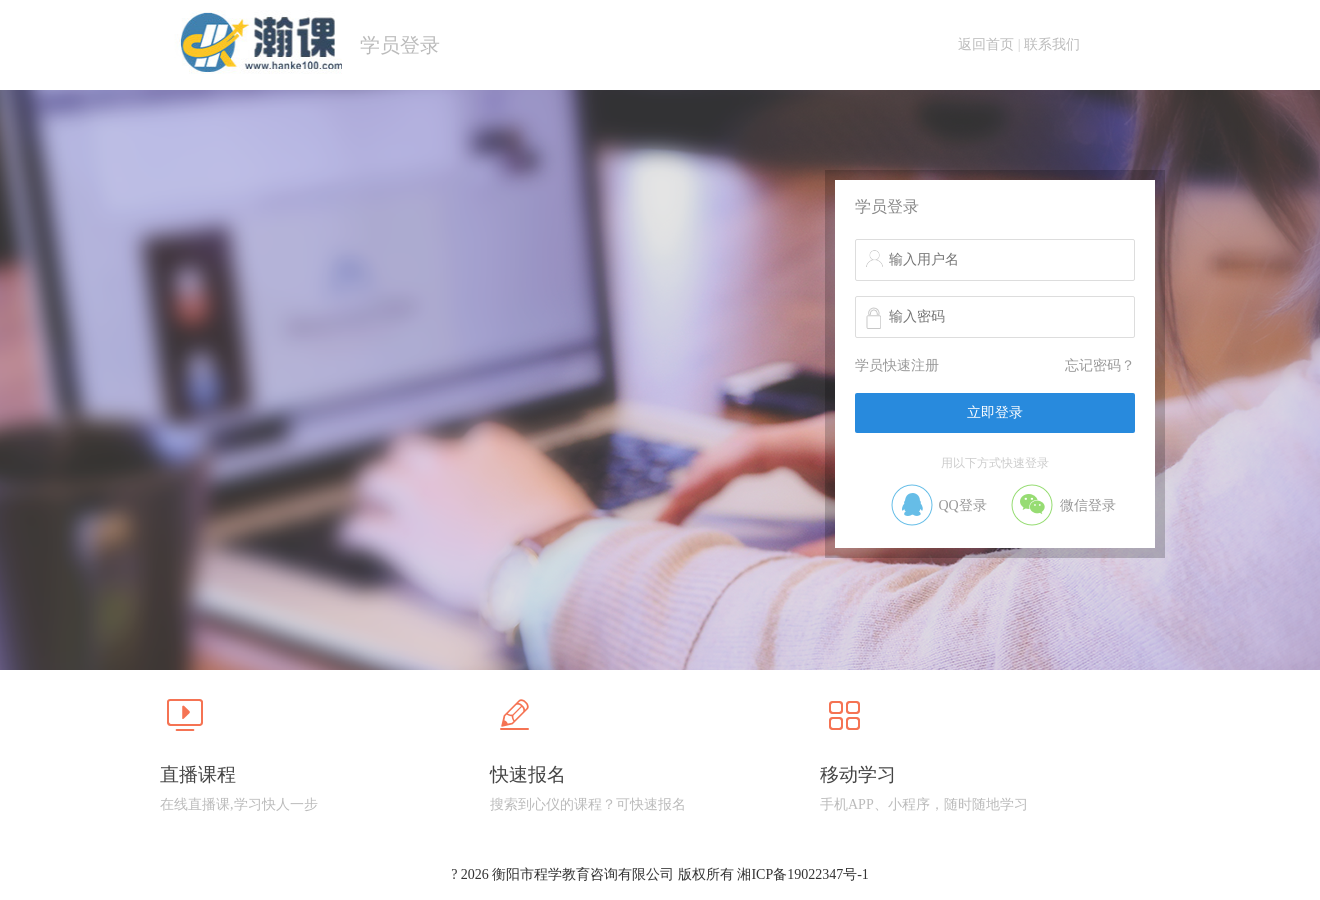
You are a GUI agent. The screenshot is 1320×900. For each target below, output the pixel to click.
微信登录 (1088, 505)
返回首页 (986, 44)
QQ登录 (962, 505)
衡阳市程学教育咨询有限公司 (583, 874)
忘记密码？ (1100, 365)
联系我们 (1052, 44)
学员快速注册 (897, 365)
